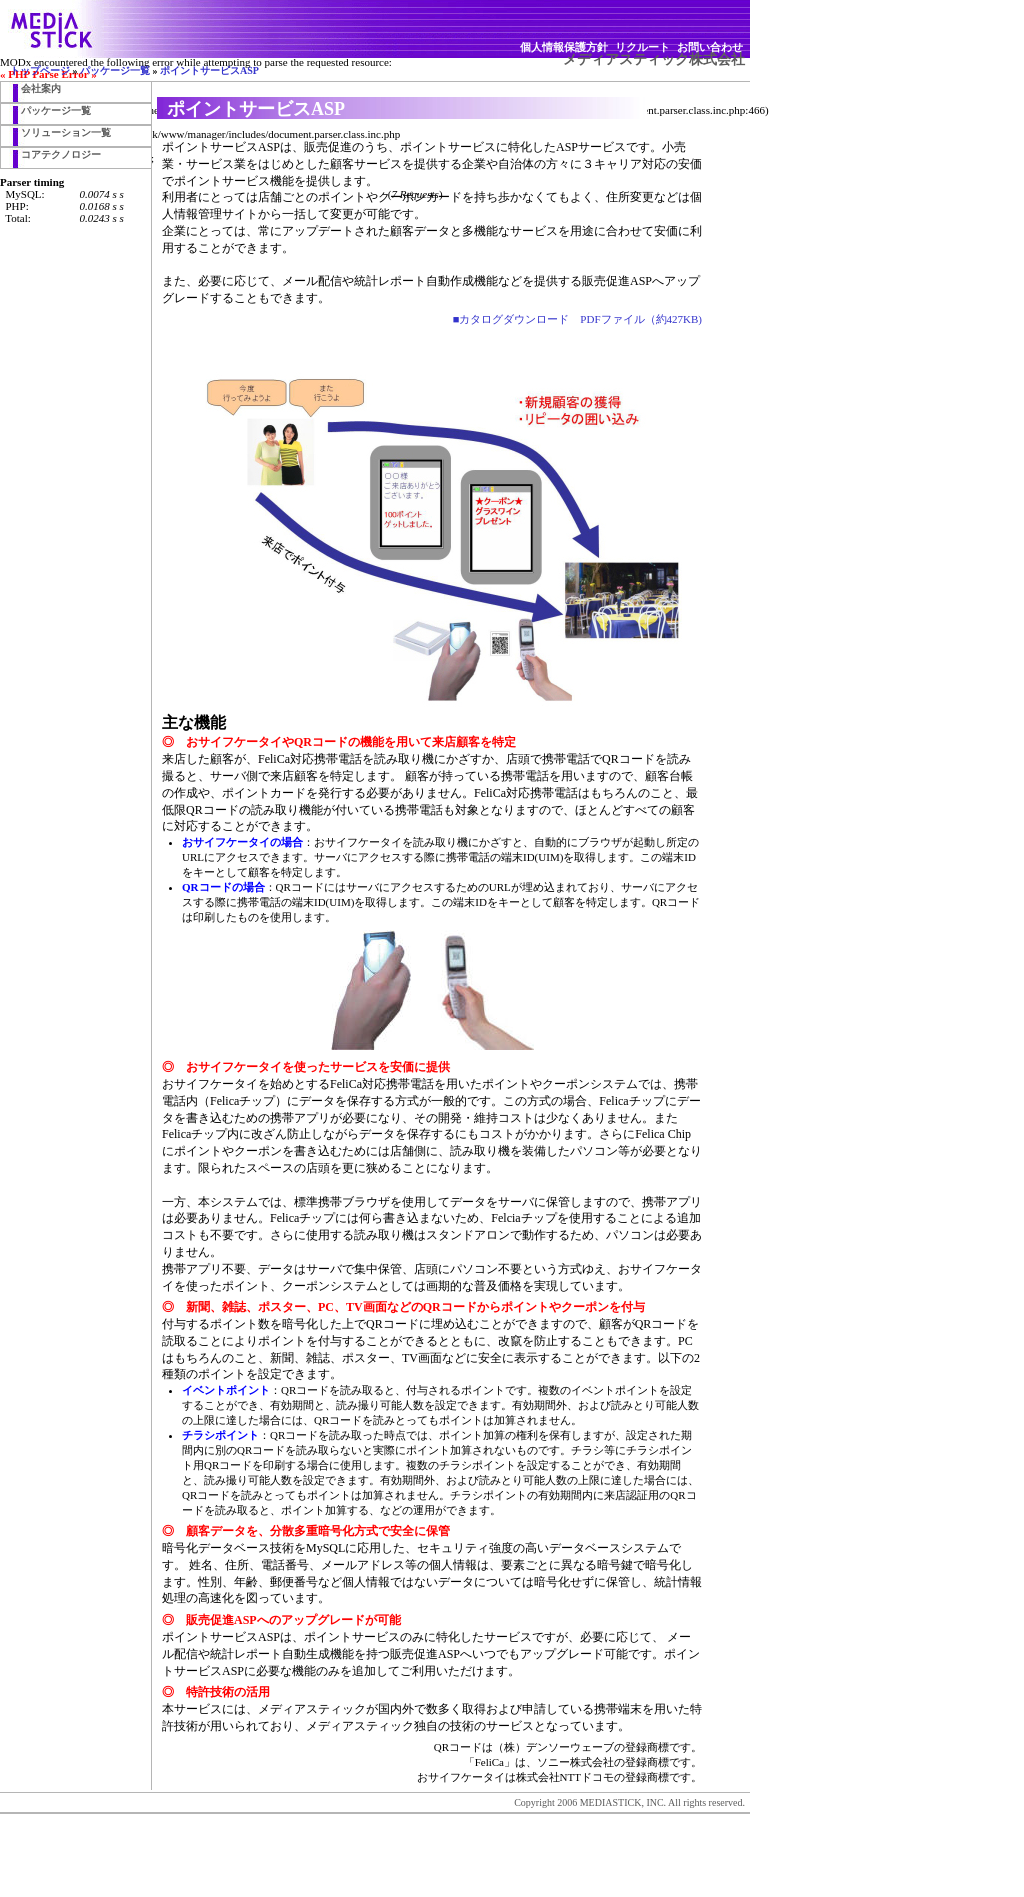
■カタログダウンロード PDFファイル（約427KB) (577, 319)
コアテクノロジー (61, 154)
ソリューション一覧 (66, 132)
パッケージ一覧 (115, 70)
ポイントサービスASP (209, 70)
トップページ (40, 70)
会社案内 (41, 88)
